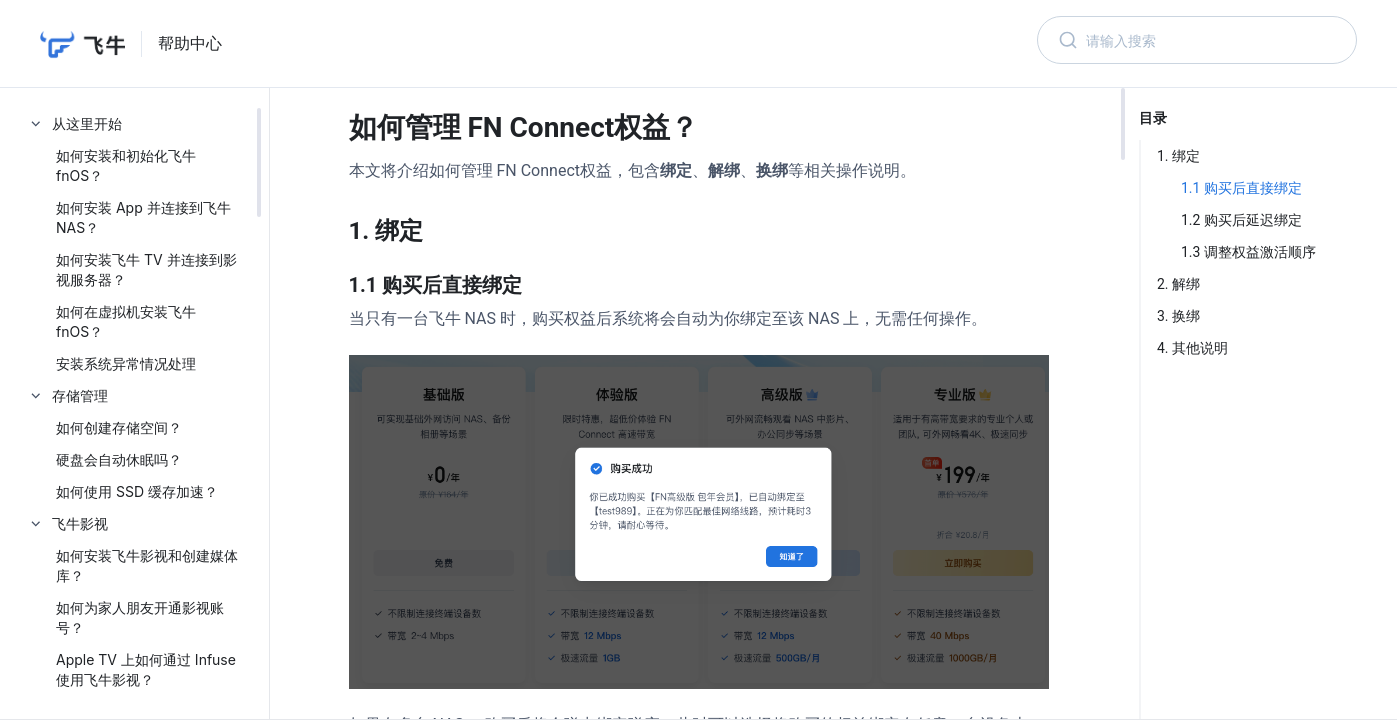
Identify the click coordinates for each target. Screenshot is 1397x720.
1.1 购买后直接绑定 (1241, 188)
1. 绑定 (1178, 156)
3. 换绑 (1178, 316)
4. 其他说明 (1192, 348)
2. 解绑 (1178, 284)
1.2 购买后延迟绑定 (1241, 220)
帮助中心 (190, 43)
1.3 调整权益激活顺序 (1248, 252)
